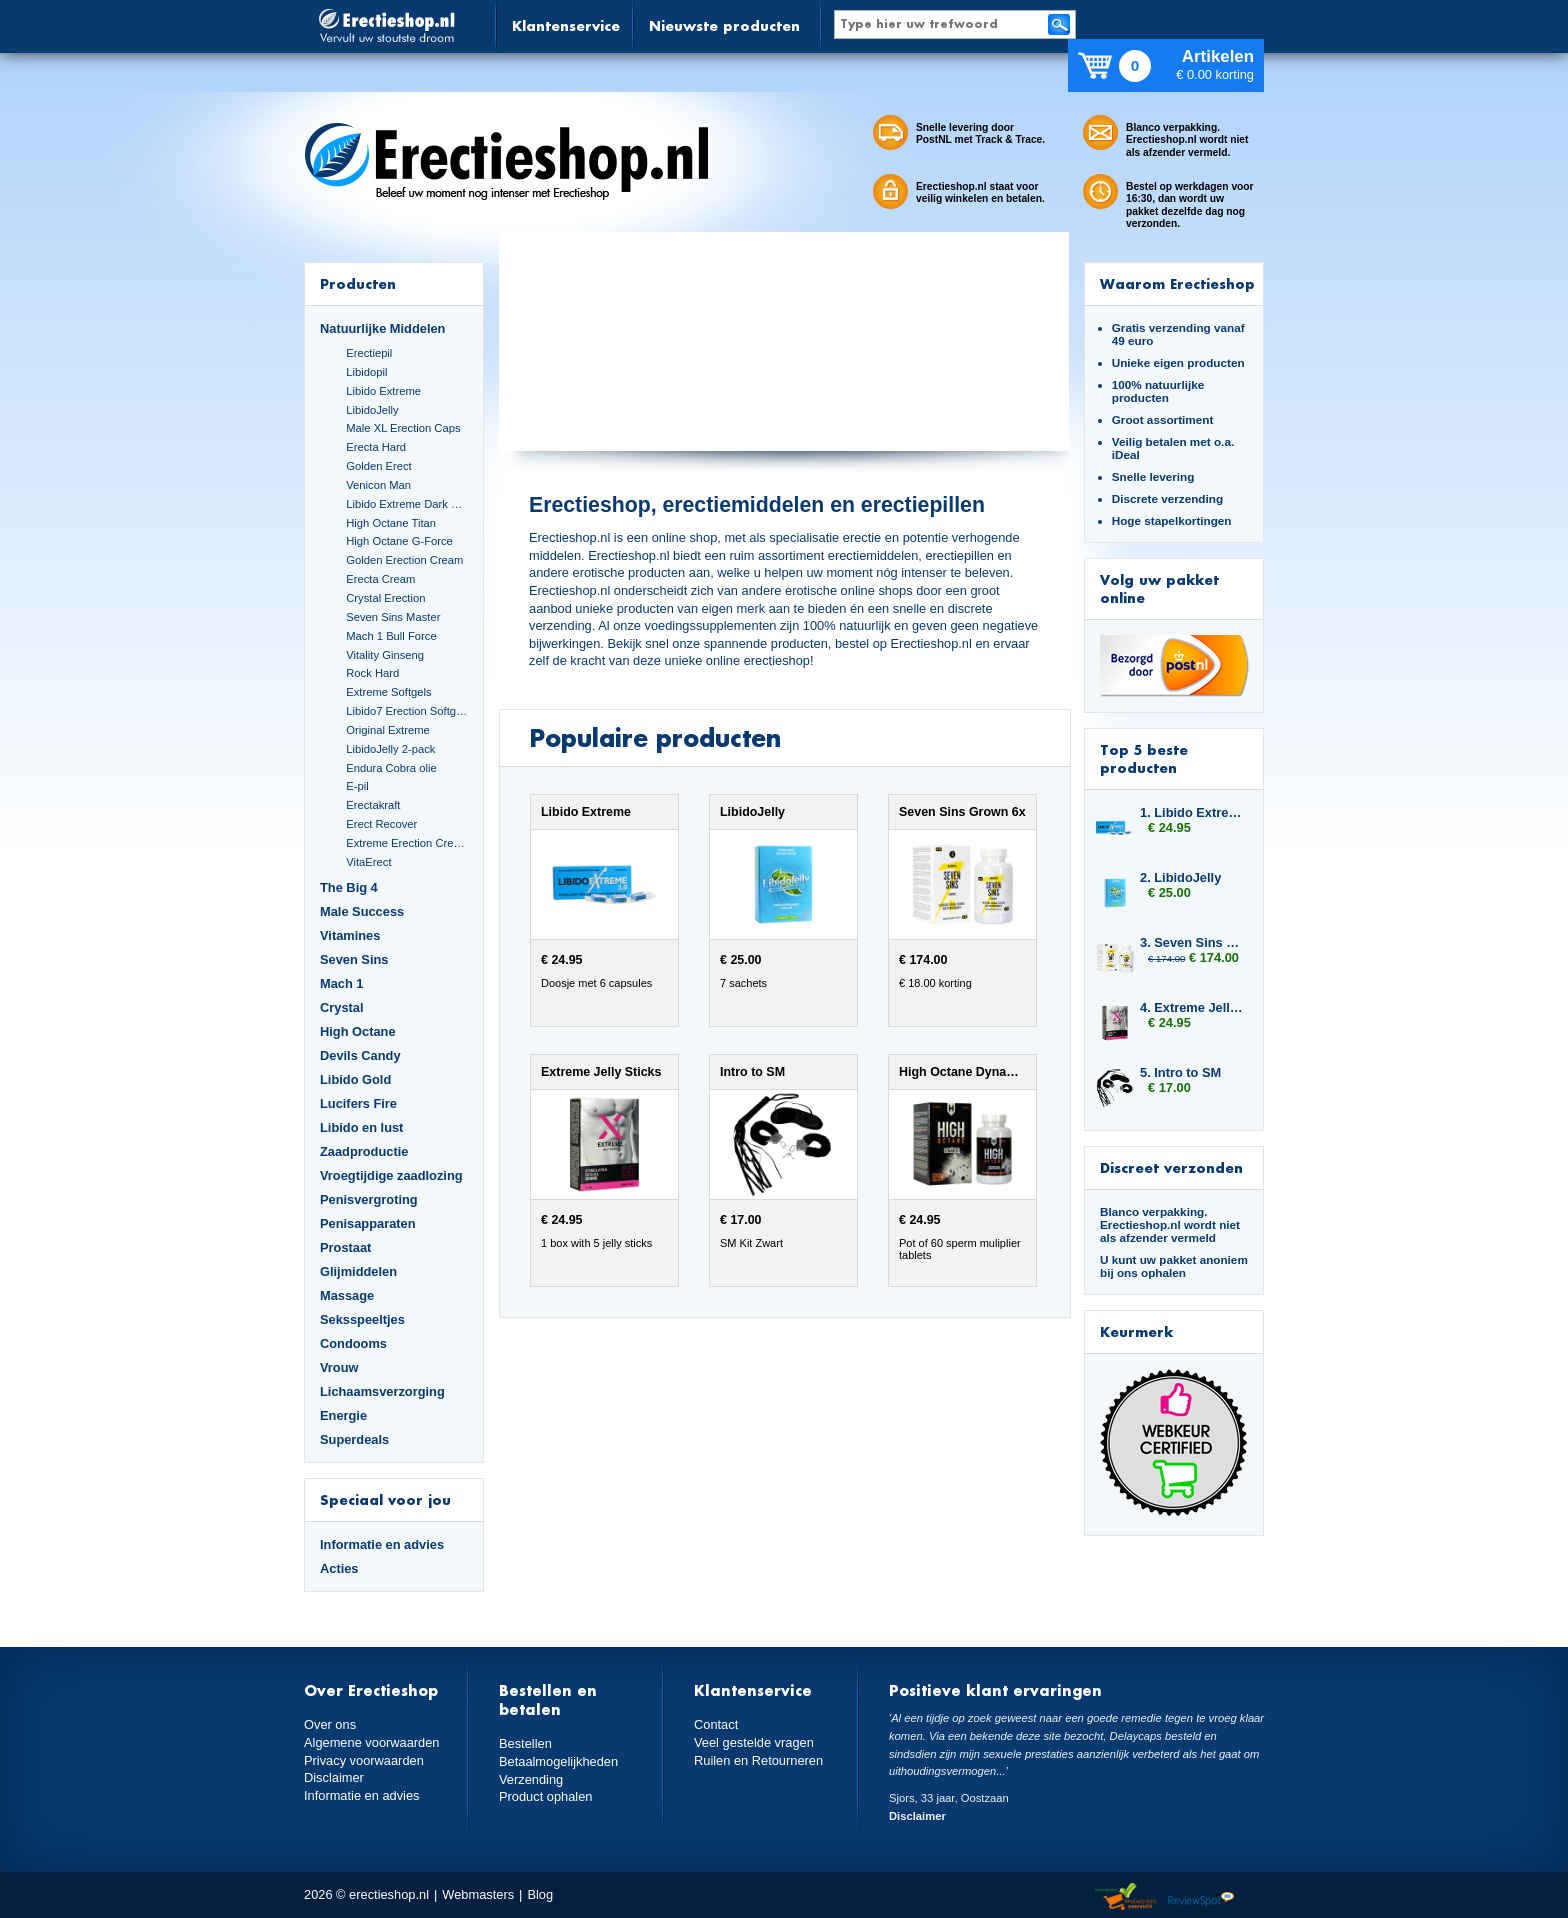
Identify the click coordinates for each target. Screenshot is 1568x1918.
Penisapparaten (368, 1223)
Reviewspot (1201, 1897)
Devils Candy (360, 1055)
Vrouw (339, 1367)
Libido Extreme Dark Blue (407, 504)
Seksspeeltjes (362, 1319)
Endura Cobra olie (391, 768)
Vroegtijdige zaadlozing (391, 1175)
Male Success (362, 911)
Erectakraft (373, 805)
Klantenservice (566, 25)
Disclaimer (334, 1777)
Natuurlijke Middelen (382, 328)
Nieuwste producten (724, 25)
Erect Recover (381, 824)
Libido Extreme (383, 391)
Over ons (330, 1724)
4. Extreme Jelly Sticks (1192, 1007)
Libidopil (366, 372)
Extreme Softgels (388, 692)
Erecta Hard (376, 447)
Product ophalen (545, 1796)
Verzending (531, 1779)
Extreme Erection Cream (407, 843)
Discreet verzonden (1171, 1167)
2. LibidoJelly (1180, 877)
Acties (339, 1568)
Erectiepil (369, 353)
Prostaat (345, 1247)
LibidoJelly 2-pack (390, 749)
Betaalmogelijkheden (558, 1761)
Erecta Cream (380, 579)
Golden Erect (378, 466)
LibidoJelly (372, 410)
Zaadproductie (364, 1151)
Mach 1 (342, 983)
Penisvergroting (369, 1199)
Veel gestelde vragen (754, 1742)
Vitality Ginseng (385, 655)
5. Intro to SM (1180, 1072)
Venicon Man (378, 485)
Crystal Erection (385, 598)
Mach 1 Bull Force (391, 636)
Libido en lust (361, 1127)
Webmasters (478, 1894)
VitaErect (368, 862)
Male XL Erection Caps (403, 428)
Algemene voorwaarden (372, 1742)
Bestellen (525, 1743)
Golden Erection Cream (404, 560)
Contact (716, 1724)
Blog (540, 1894)
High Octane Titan (391, 523)
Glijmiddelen (358, 1271)
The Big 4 (349, 887)
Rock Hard (372, 673)
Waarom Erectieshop (1177, 283)
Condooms (353, 1343)
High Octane (358, 1031)
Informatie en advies (382, 1544)
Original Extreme (388, 730)
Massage (347, 1295)
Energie (343, 1415)
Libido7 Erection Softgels (407, 711)
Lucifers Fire (358, 1103)
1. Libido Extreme (1192, 812)
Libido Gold (355, 1079)
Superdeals (354, 1439)
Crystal (342, 1007)
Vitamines (350, 935)
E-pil (357, 786)
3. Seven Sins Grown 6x (1192, 942)
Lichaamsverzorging (382, 1391)
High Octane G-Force (399, 541)
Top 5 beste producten (1144, 758)
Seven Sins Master (393, 617)
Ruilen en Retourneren (758, 1760)
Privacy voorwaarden (364, 1760)
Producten (358, 283)
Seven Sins (354, 959)
